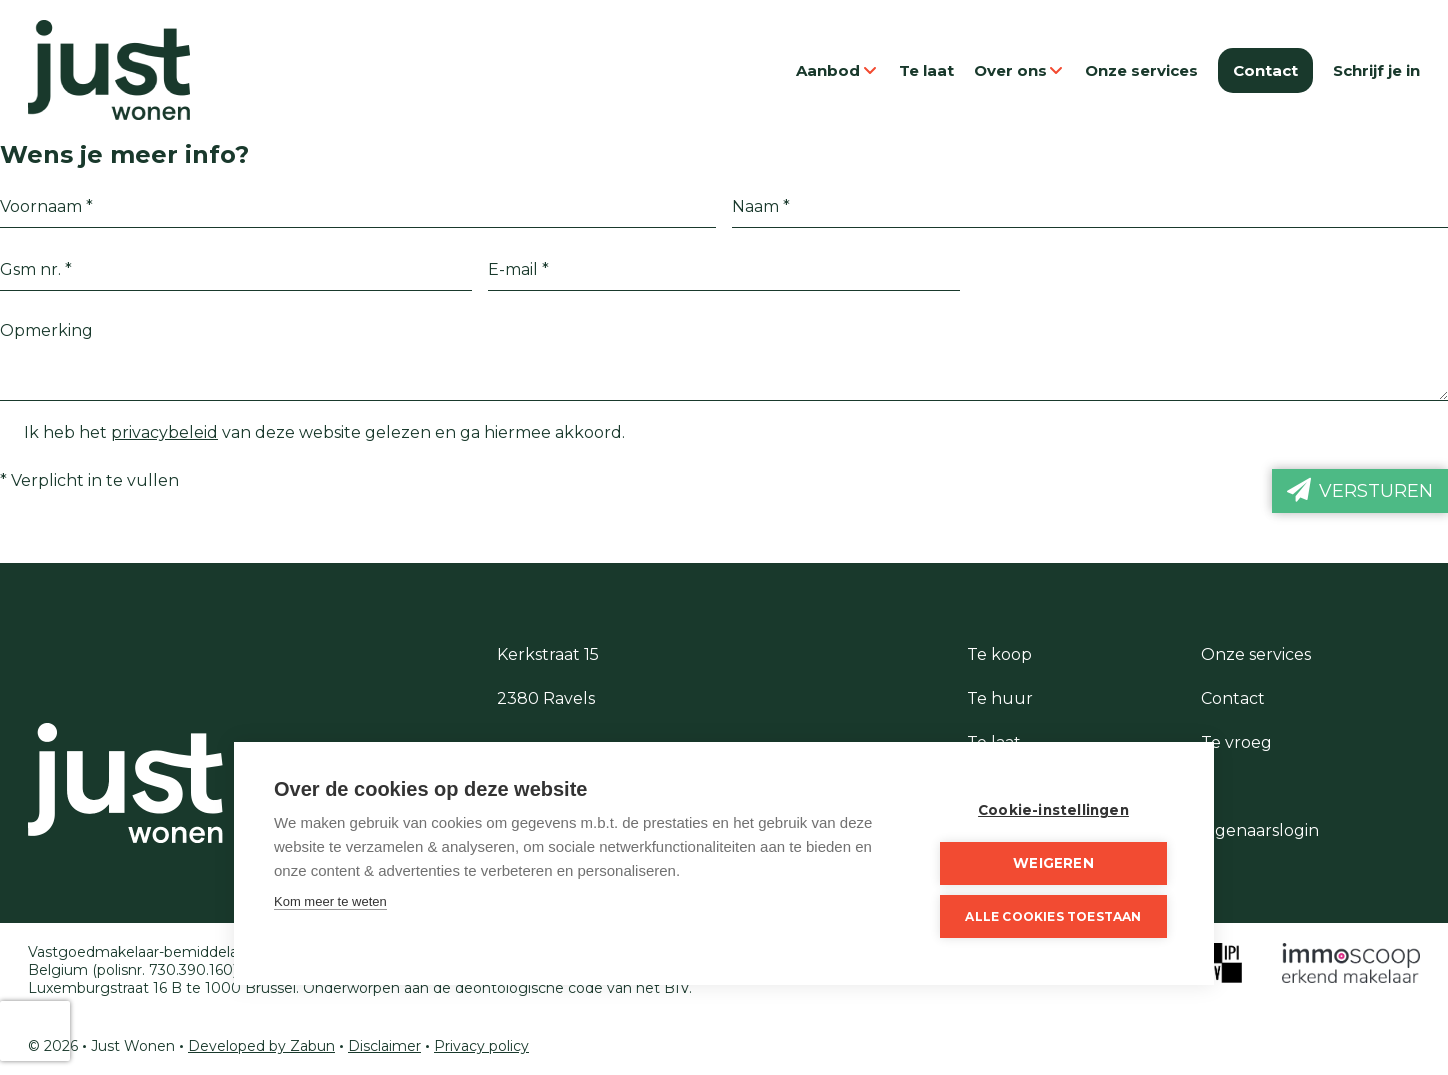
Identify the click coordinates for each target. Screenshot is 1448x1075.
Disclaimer (384, 1046)
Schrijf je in (1376, 70)
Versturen (1360, 490)
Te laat (926, 70)
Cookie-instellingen (1053, 810)
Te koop (999, 654)
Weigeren (1053, 863)
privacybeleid (164, 432)
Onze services (1141, 70)
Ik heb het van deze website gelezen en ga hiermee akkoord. (312, 432)
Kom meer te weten (330, 901)
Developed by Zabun (261, 1046)
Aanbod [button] (837, 70)
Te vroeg (1236, 742)
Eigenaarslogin (1260, 830)
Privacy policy (481, 1046)
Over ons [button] (1020, 70)
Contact (1265, 70)
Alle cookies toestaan (1053, 916)
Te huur (1000, 698)
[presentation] (35, 1031)
